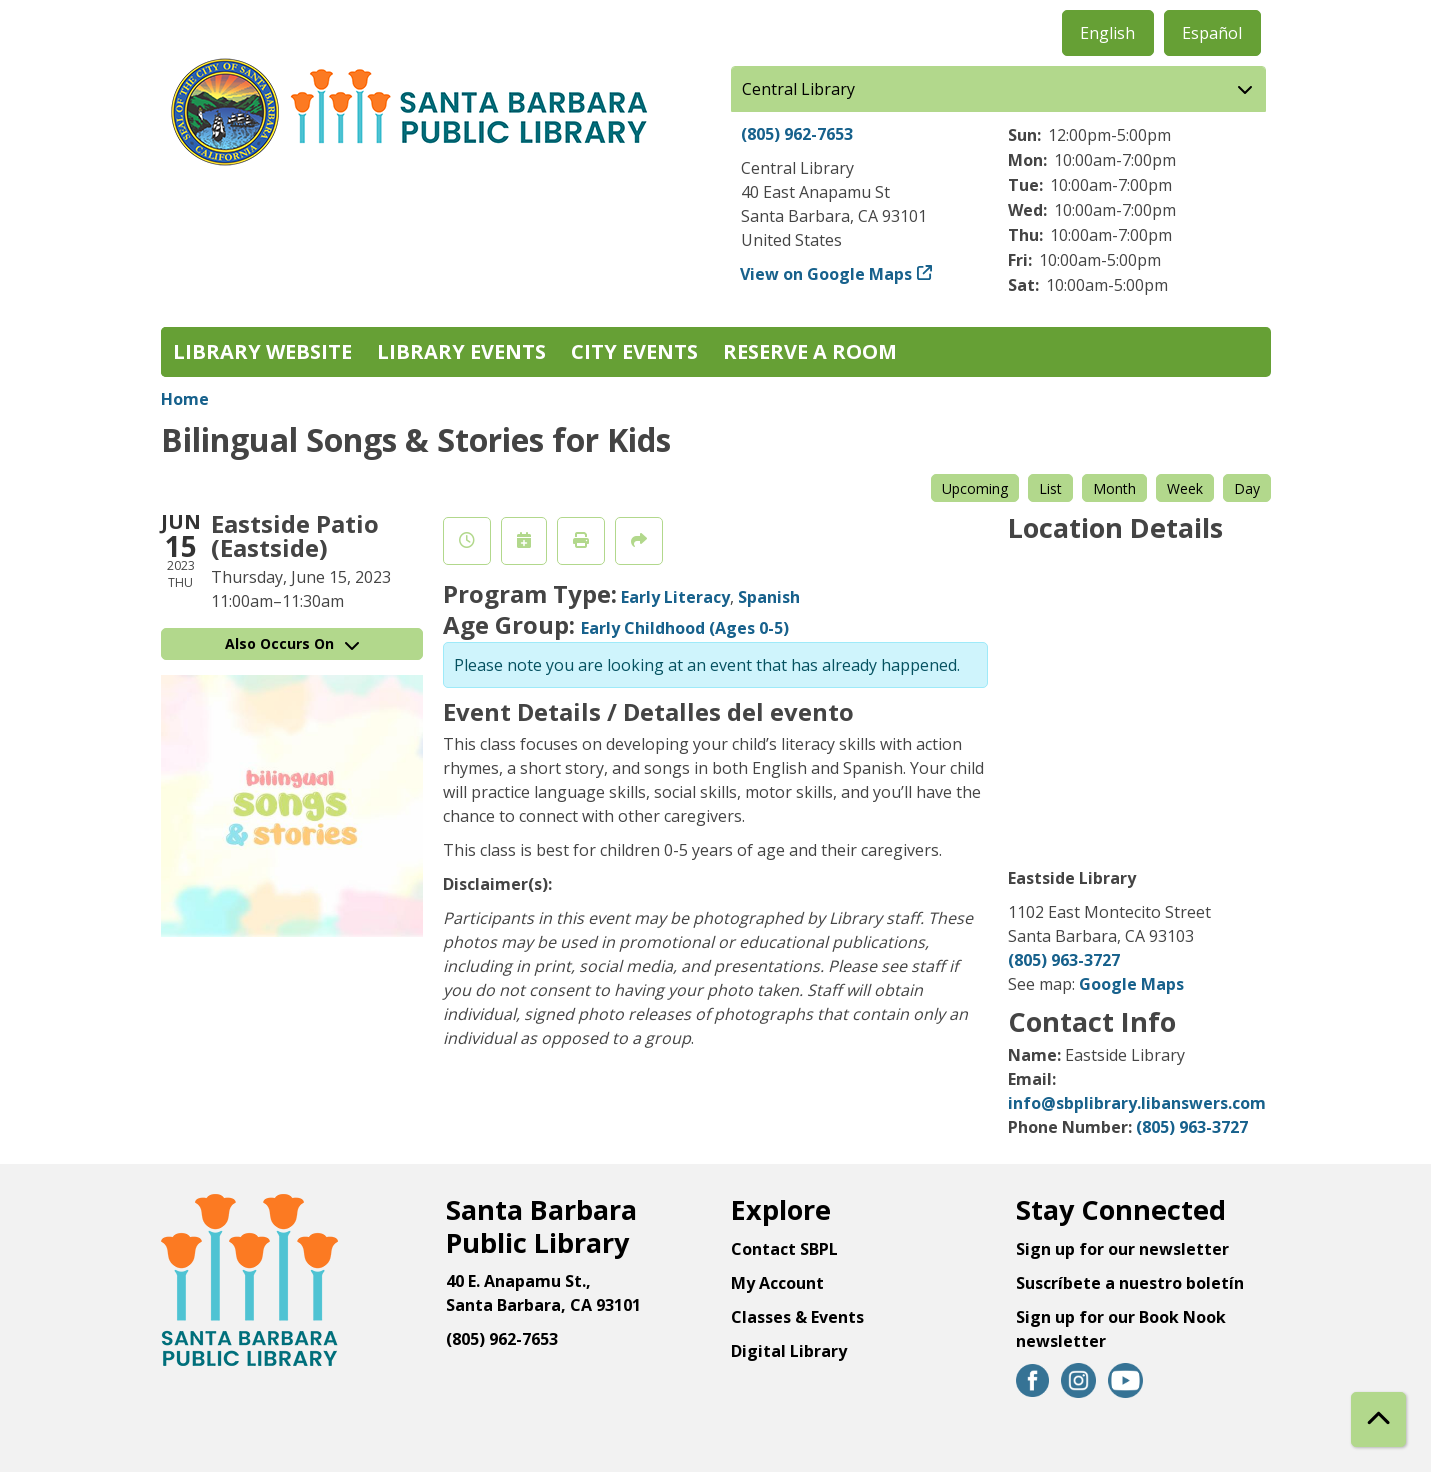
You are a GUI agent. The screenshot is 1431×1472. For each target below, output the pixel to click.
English (1107, 33)
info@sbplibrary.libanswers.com (1137, 1103)
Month (1114, 488)
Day (1247, 488)
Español (1212, 33)
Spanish (769, 597)
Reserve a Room (810, 351)
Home (185, 399)
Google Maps (1131, 984)
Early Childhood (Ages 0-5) (685, 628)
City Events (634, 351)
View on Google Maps (826, 274)
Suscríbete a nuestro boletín (1130, 1283)
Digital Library (789, 1351)
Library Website (262, 351)
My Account (777, 1283)
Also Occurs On (292, 643)
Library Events (461, 351)
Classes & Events (797, 1317)
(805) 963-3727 (1064, 960)
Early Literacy (675, 597)
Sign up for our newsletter (1122, 1249)
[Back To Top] (1378, 1419)
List (1050, 488)
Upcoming (975, 488)
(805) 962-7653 (797, 134)
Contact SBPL (784, 1249)
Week (1185, 488)
